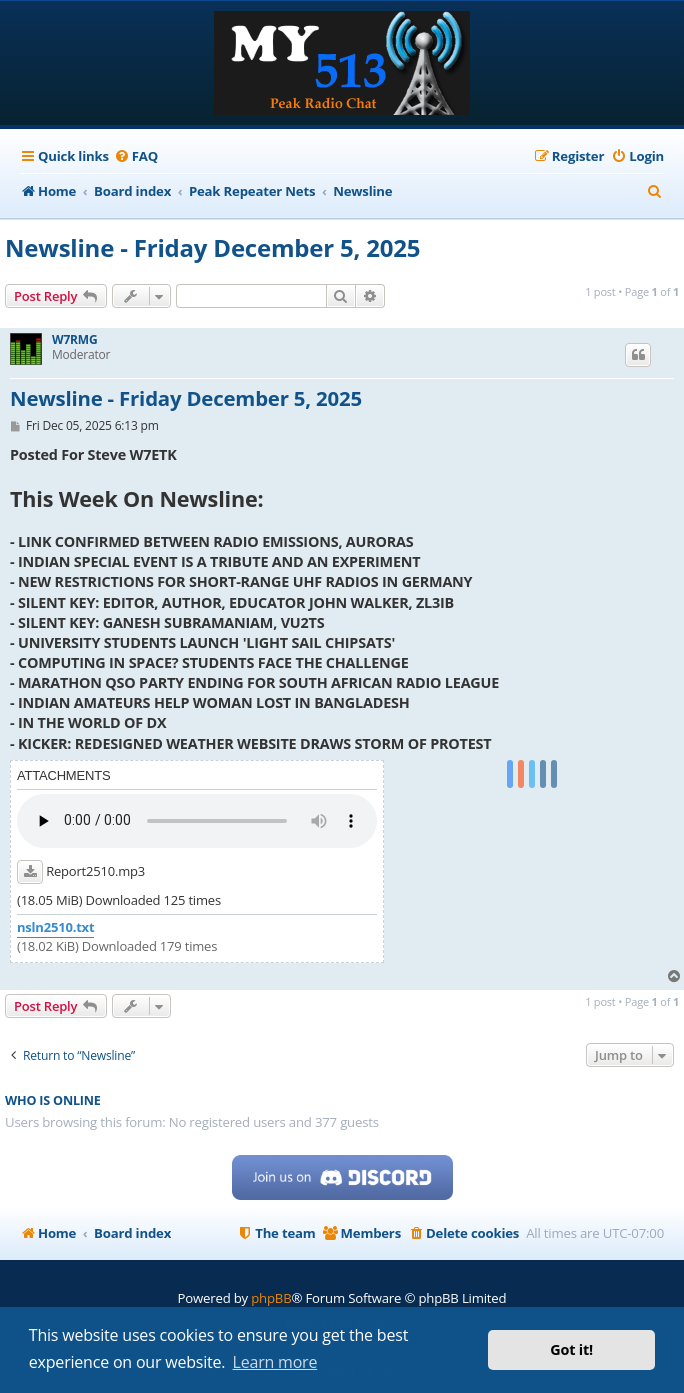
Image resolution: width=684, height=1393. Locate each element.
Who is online (53, 1100)
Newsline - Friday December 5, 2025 (212, 247)
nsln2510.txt (55, 927)
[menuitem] (136, 156)
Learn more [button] (275, 1362)
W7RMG (74, 340)
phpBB (271, 1298)
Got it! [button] (571, 1349)
